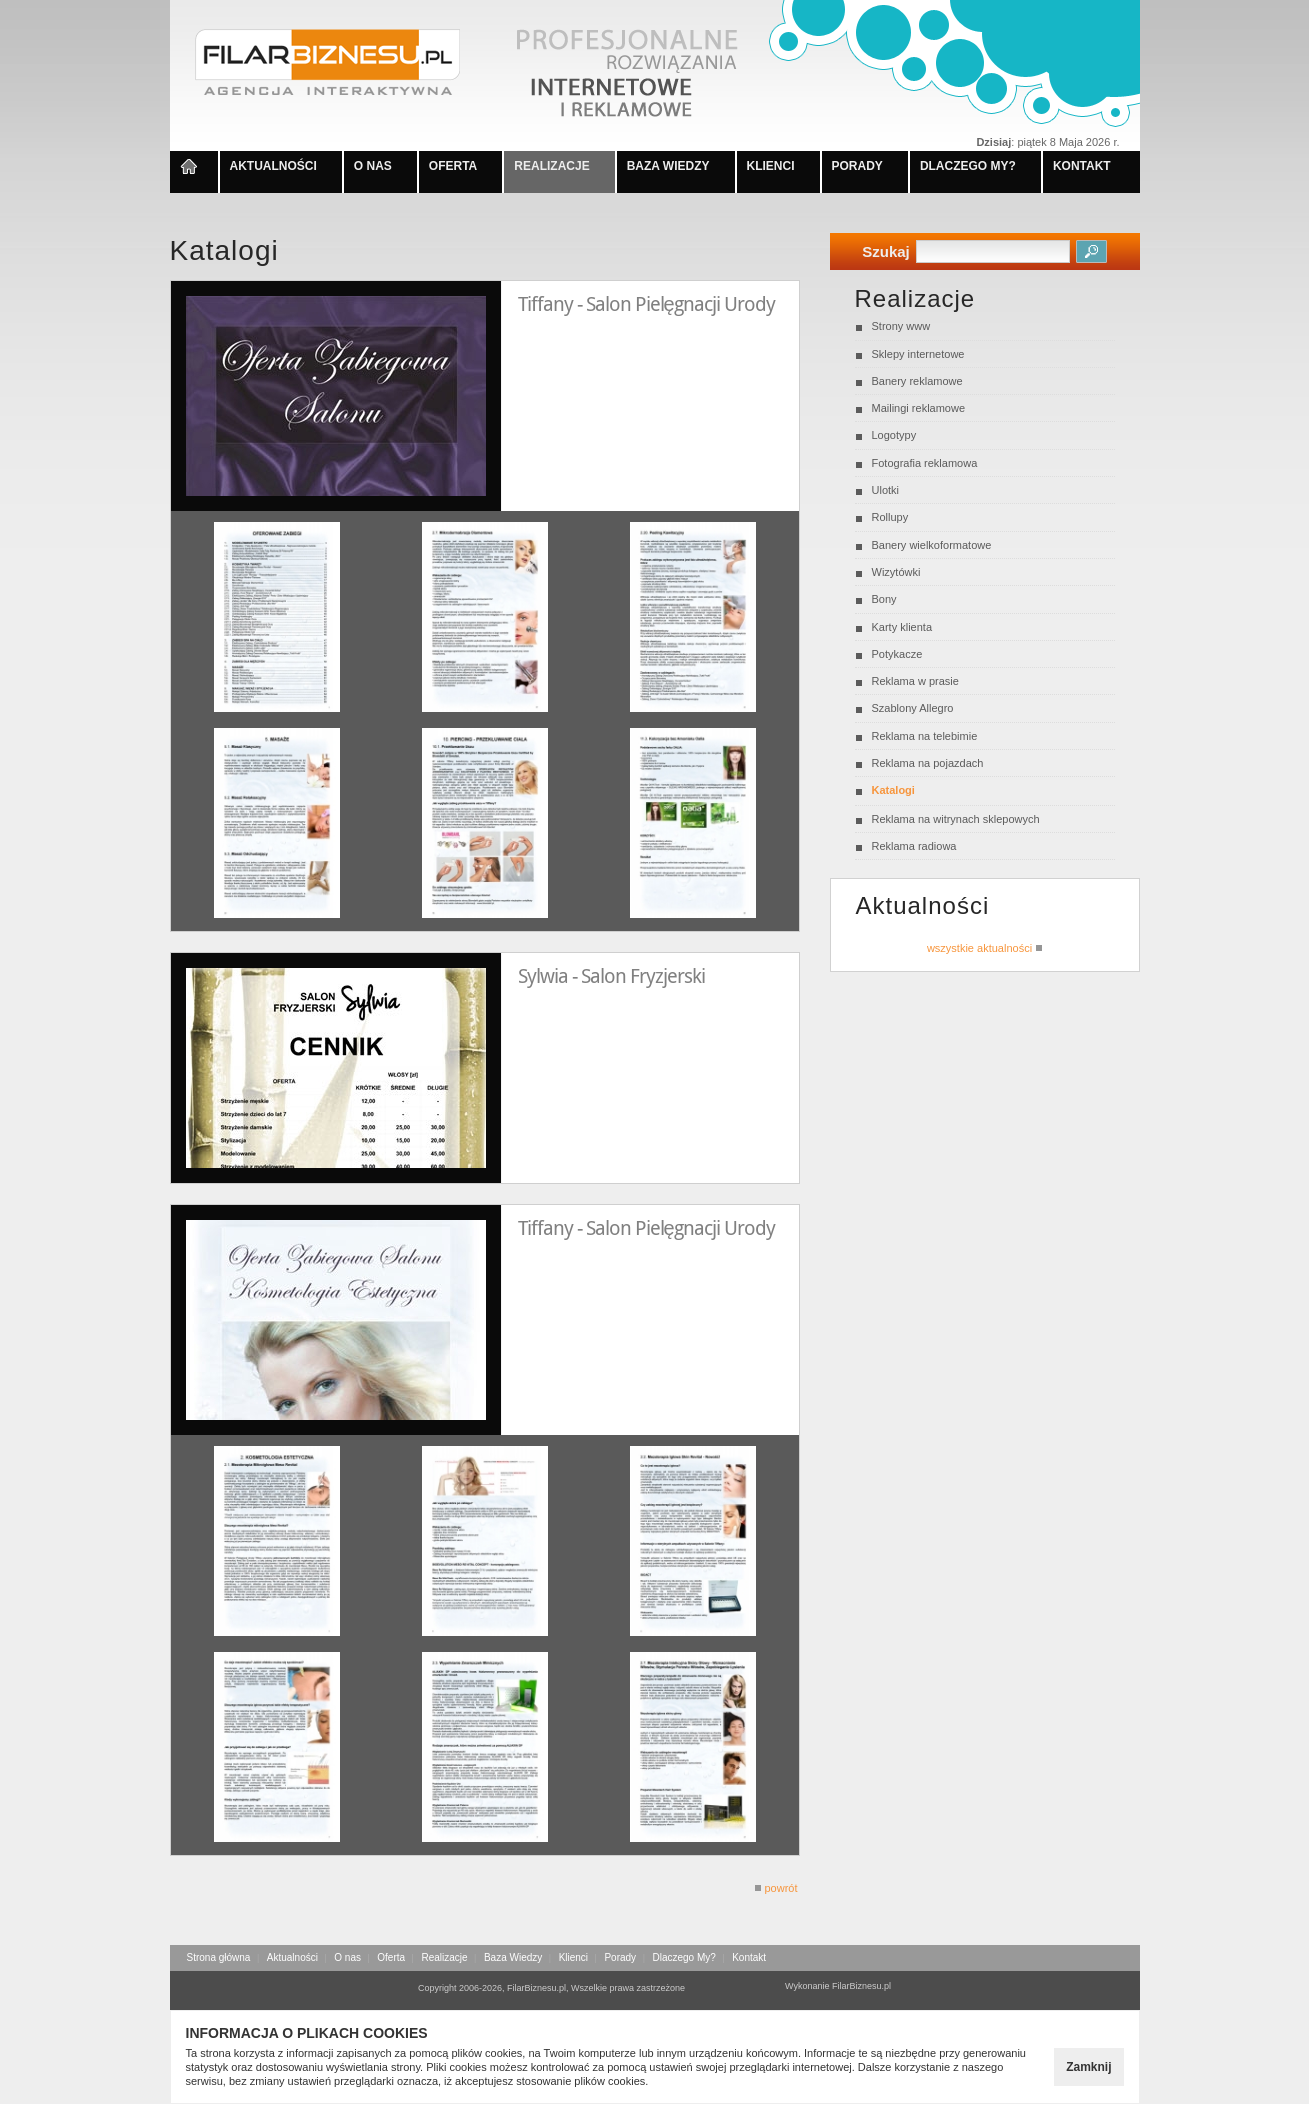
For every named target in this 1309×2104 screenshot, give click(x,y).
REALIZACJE (551, 166)
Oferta (391, 1957)
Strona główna (219, 1957)
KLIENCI (771, 166)
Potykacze (897, 654)
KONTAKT (1082, 166)
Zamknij (1088, 2067)
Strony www (901, 326)
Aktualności (292, 1957)
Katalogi (893, 790)
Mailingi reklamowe (919, 408)
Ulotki (886, 490)
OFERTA (453, 166)
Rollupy (890, 517)
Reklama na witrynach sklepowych (956, 819)
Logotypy (894, 435)
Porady (620, 1957)
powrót (775, 1887)
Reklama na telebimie (925, 736)
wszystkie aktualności (984, 947)
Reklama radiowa (914, 846)
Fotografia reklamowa (925, 463)
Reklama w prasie (915, 681)
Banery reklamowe (917, 381)
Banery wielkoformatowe (932, 545)
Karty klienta (902, 627)
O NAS (373, 166)
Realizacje (444, 1957)
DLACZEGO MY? (968, 166)
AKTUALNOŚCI (273, 166)
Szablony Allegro (913, 708)
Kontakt (749, 1957)
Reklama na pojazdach (928, 763)
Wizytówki (896, 572)
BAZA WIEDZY (668, 166)
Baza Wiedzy (513, 1957)
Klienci (573, 1957)
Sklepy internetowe (918, 354)
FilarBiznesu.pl (861, 1986)
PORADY (857, 166)
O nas (347, 1957)
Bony (884, 599)
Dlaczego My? (683, 1957)
